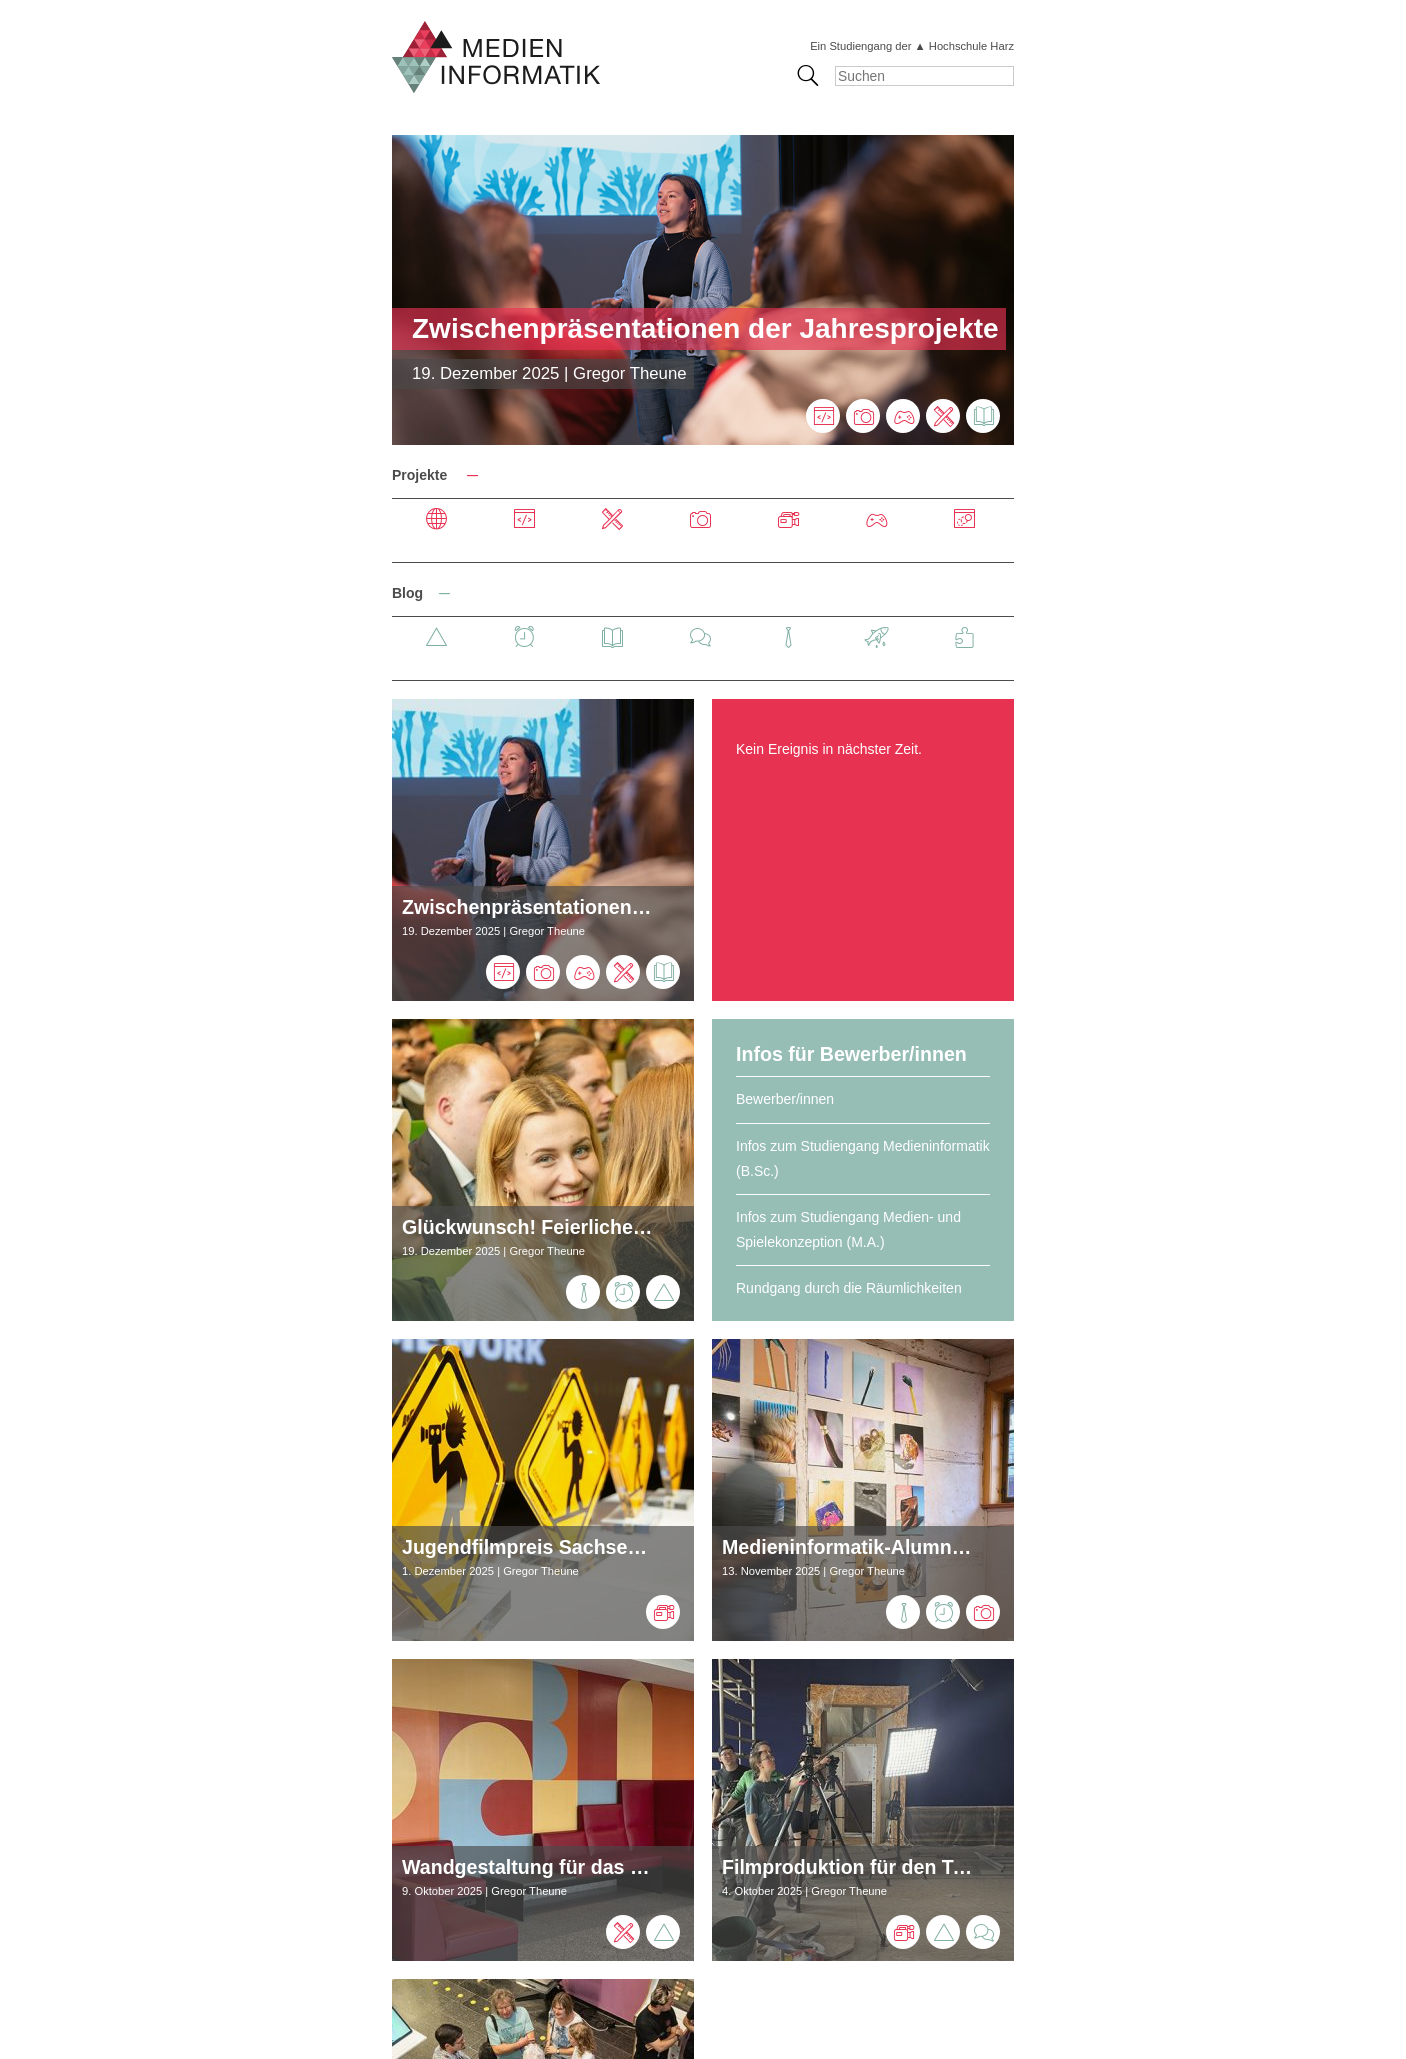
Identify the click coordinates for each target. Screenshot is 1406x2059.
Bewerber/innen (785, 1099)
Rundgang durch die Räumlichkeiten (849, 1288)
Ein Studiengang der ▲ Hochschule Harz (912, 46)
